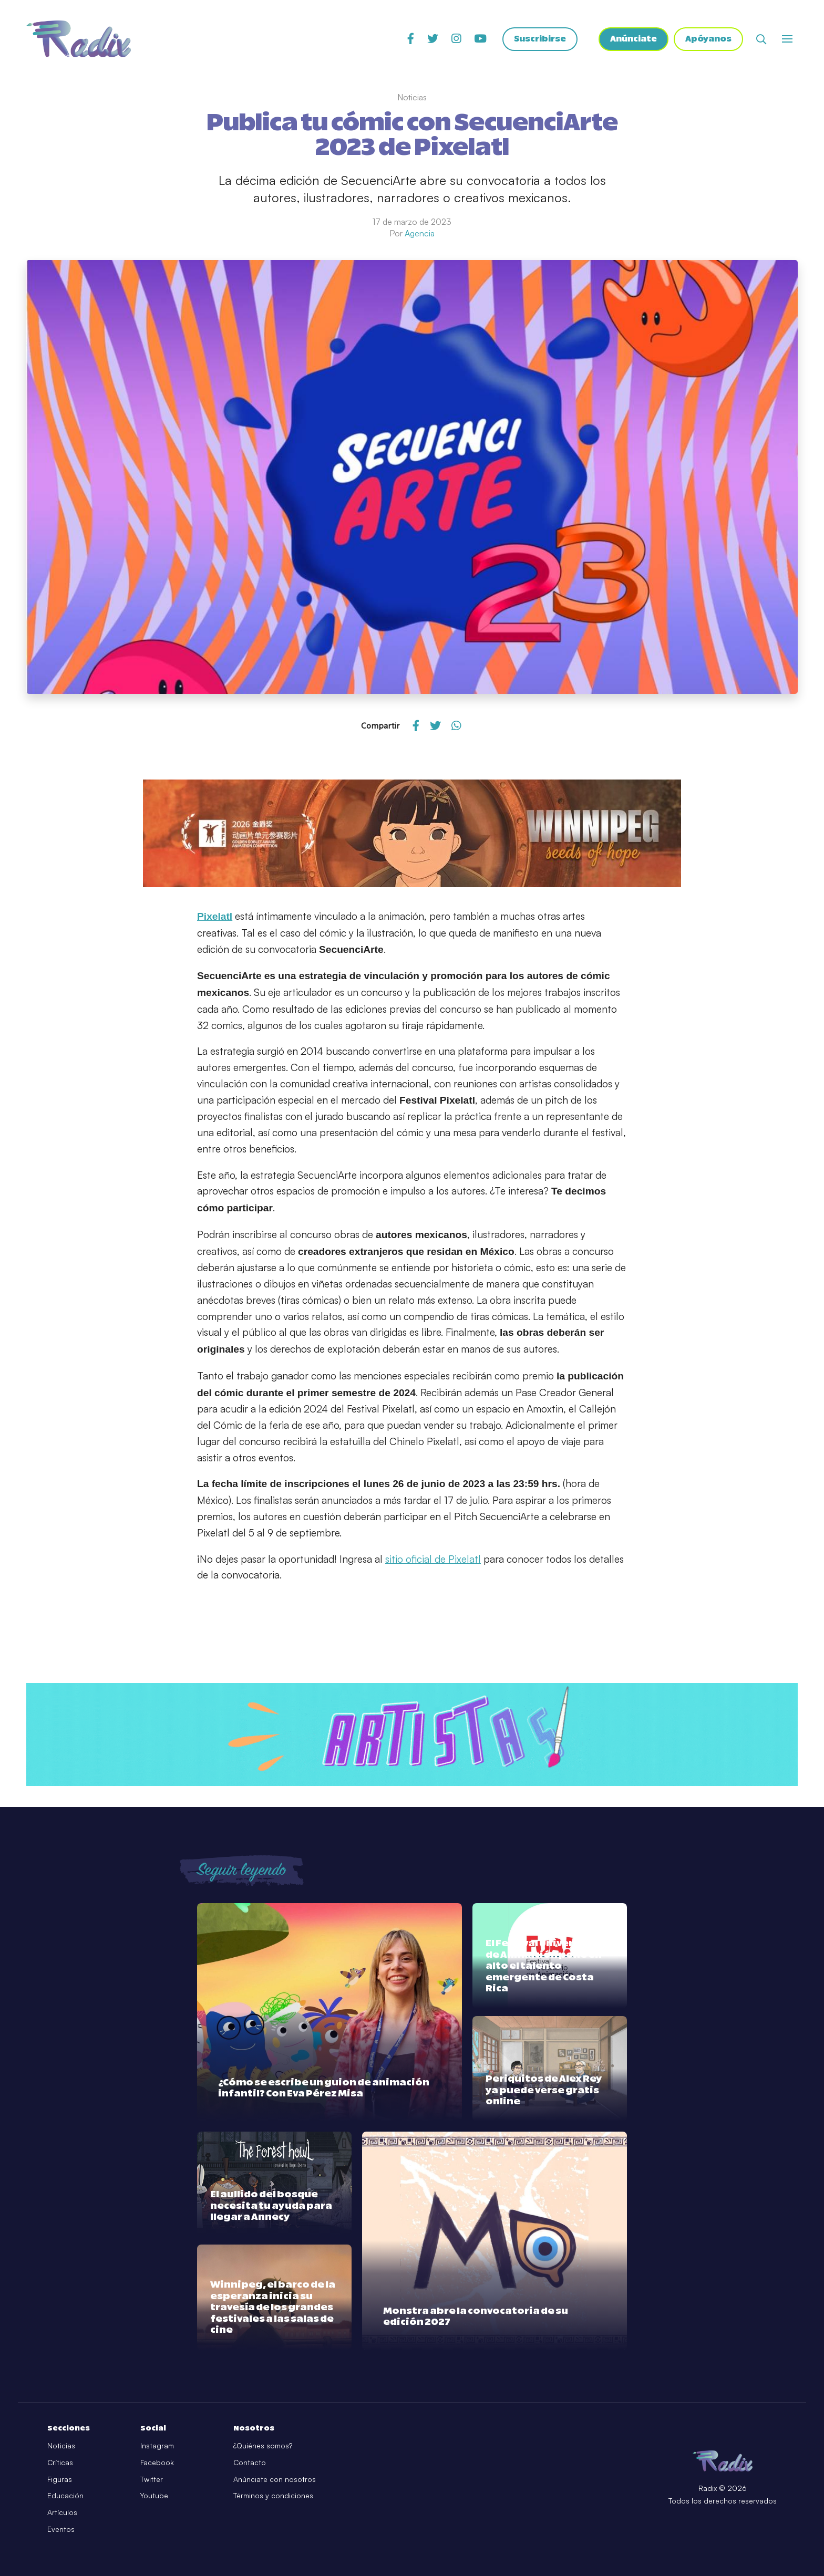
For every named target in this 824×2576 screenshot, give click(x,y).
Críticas (60, 2462)
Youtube (154, 2495)
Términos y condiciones (273, 2495)
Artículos (62, 2512)
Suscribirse (538, 39)
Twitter (151, 2479)
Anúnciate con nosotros (274, 2479)
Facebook (157, 2462)
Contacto (249, 2462)
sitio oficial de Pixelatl (433, 1559)
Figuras (59, 2479)
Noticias (61, 2445)
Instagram (157, 2445)
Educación (65, 2495)
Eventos (61, 2529)
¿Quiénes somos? (262, 2445)
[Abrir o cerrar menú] (787, 39)
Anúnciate (633, 39)
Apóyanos (708, 39)
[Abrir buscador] (761, 39)
